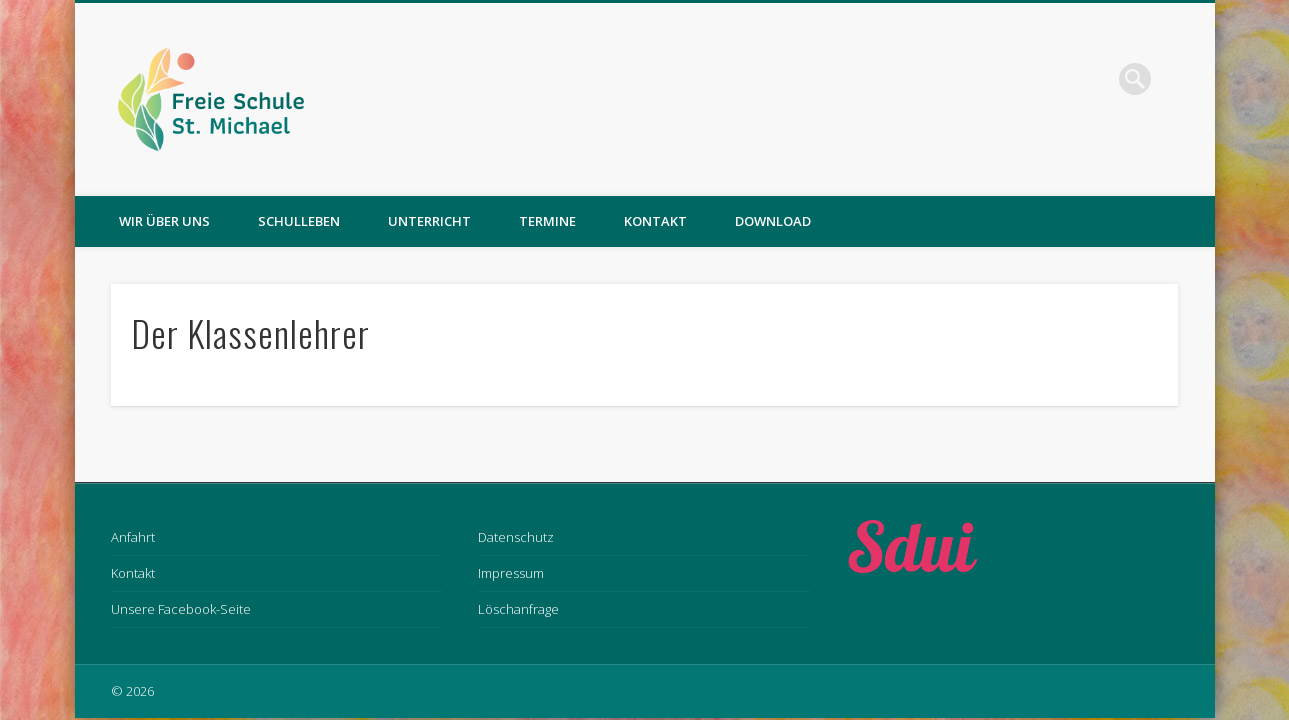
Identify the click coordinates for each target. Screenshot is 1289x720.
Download (773, 221)
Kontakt (655, 221)
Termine (547, 221)
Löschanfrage (518, 609)
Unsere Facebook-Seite (181, 609)
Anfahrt (133, 537)
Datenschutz (516, 537)
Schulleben (299, 221)
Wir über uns (164, 221)
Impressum (511, 573)
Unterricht (429, 221)
